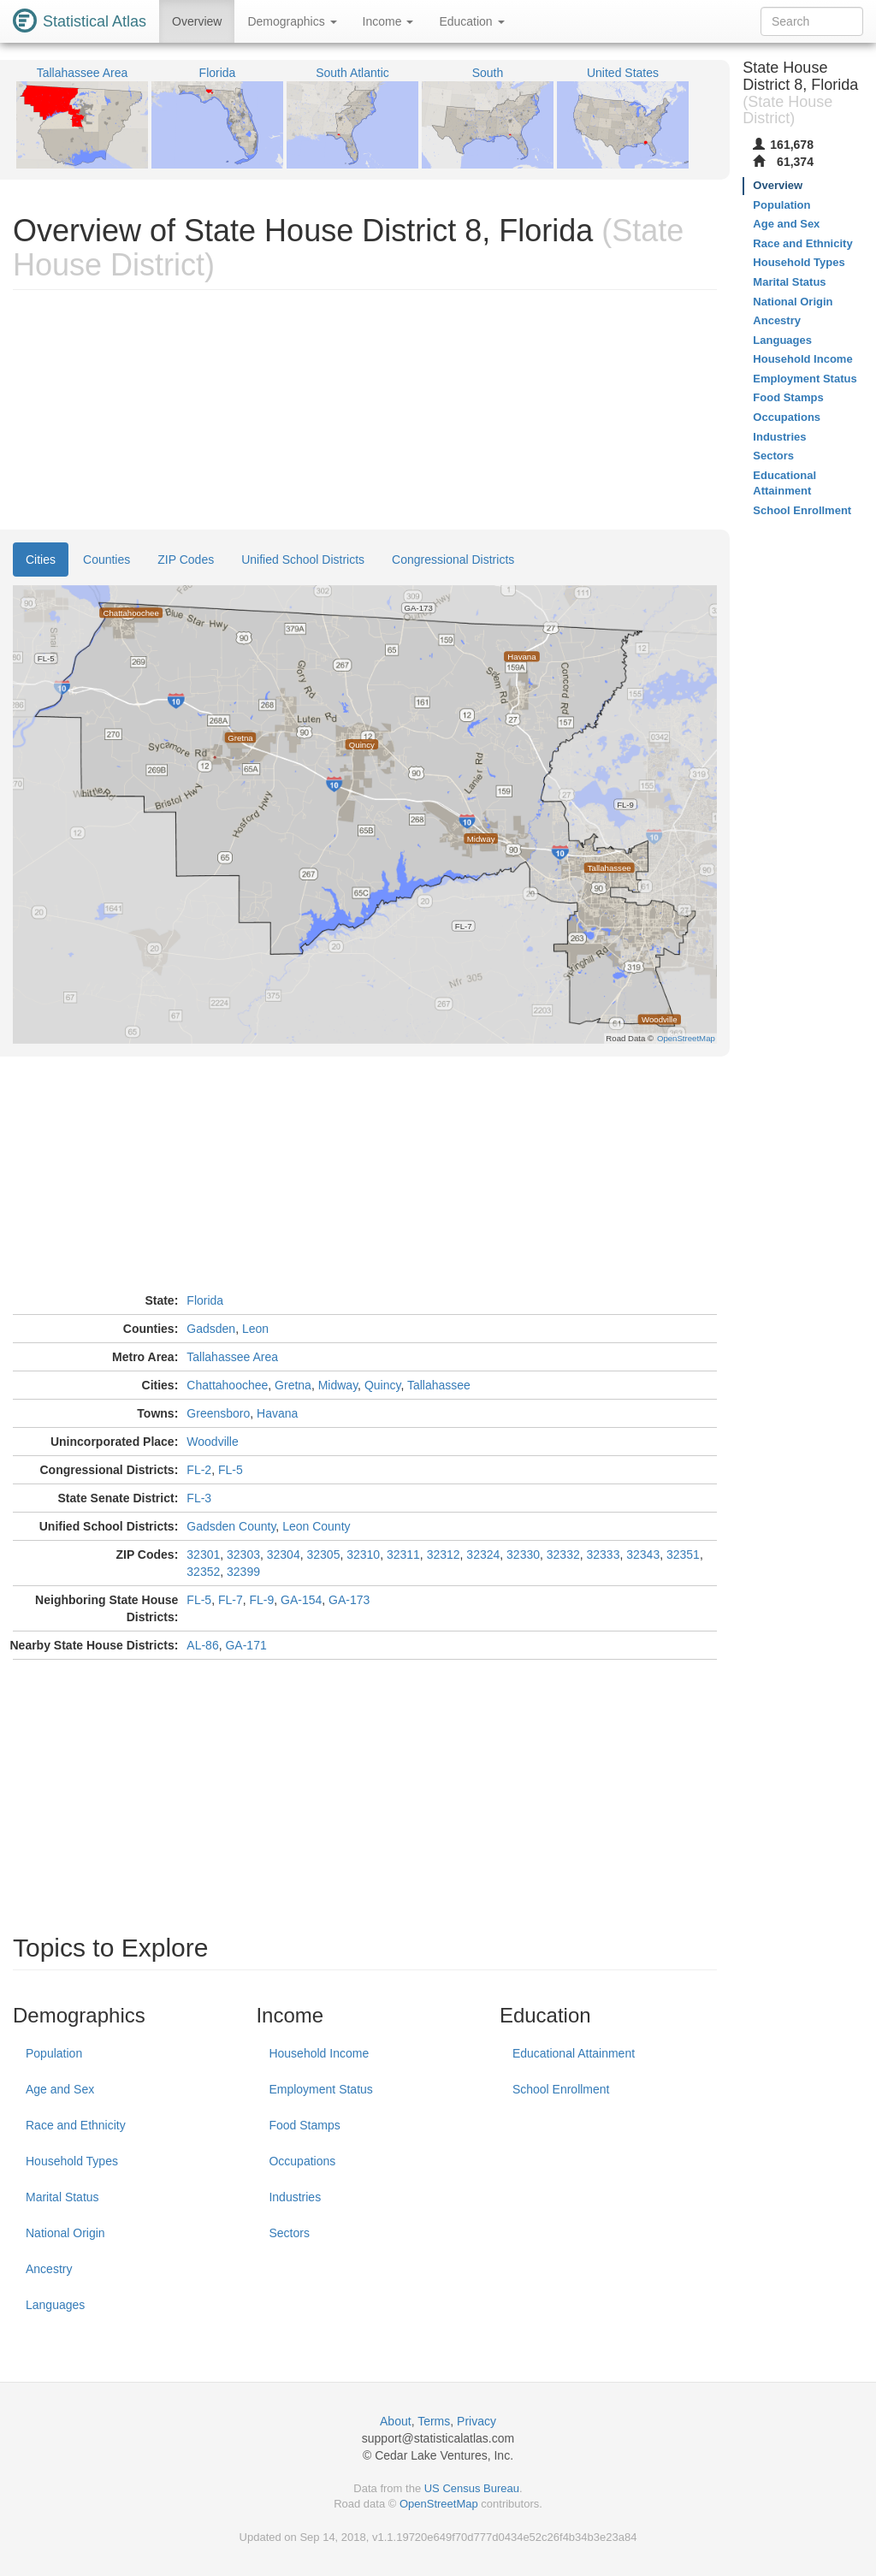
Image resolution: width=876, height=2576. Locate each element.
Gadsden (210, 1328)
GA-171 (245, 1645)
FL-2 (198, 1470)
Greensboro (218, 1413)
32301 (203, 1554)
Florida (204, 1300)
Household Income (319, 2053)
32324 (483, 1554)
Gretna (293, 1385)
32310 (363, 1554)
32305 (323, 1554)
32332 (563, 1554)
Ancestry (49, 2269)
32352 (203, 1571)
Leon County (316, 1526)
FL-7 (230, 1600)
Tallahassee (439, 1385)
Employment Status (320, 2089)
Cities (41, 559)
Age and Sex (60, 2089)
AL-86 (202, 1645)
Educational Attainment (573, 2053)
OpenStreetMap (439, 2503)
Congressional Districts (453, 559)
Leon (255, 1328)
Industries (295, 2197)
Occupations (302, 2161)
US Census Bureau (471, 2488)
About (395, 2421)
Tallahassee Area (232, 1357)
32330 (523, 1554)
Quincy (382, 1385)
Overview (197, 21)
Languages (55, 2305)
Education (471, 21)
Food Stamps (304, 2125)
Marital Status (62, 2197)
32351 (683, 1554)
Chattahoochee (227, 1385)
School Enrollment (561, 2089)
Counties (106, 559)
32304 (283, 1554)
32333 (603, 1554)
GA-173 (349, 1600)
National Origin (65, 2233)
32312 (443, 1554)
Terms (433, 2421)
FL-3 (198, 1498)
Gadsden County (230, 1526)
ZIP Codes (185, 559)
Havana (277, 1413)
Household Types (72, 2161)
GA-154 (301, 1600)
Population (54, 2053)
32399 (243, 1571)
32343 (643, 1554)
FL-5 (230, 1470)
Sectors (289, 2233)
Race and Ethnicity (76, 2125)
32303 (243, 1554)
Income (388, 21)
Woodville (212, 1441)
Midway (338, 1385)
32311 (403, 1554)
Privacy (476, 2421)
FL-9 (261, 1600)
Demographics (291, 21)
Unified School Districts (302, 559)
